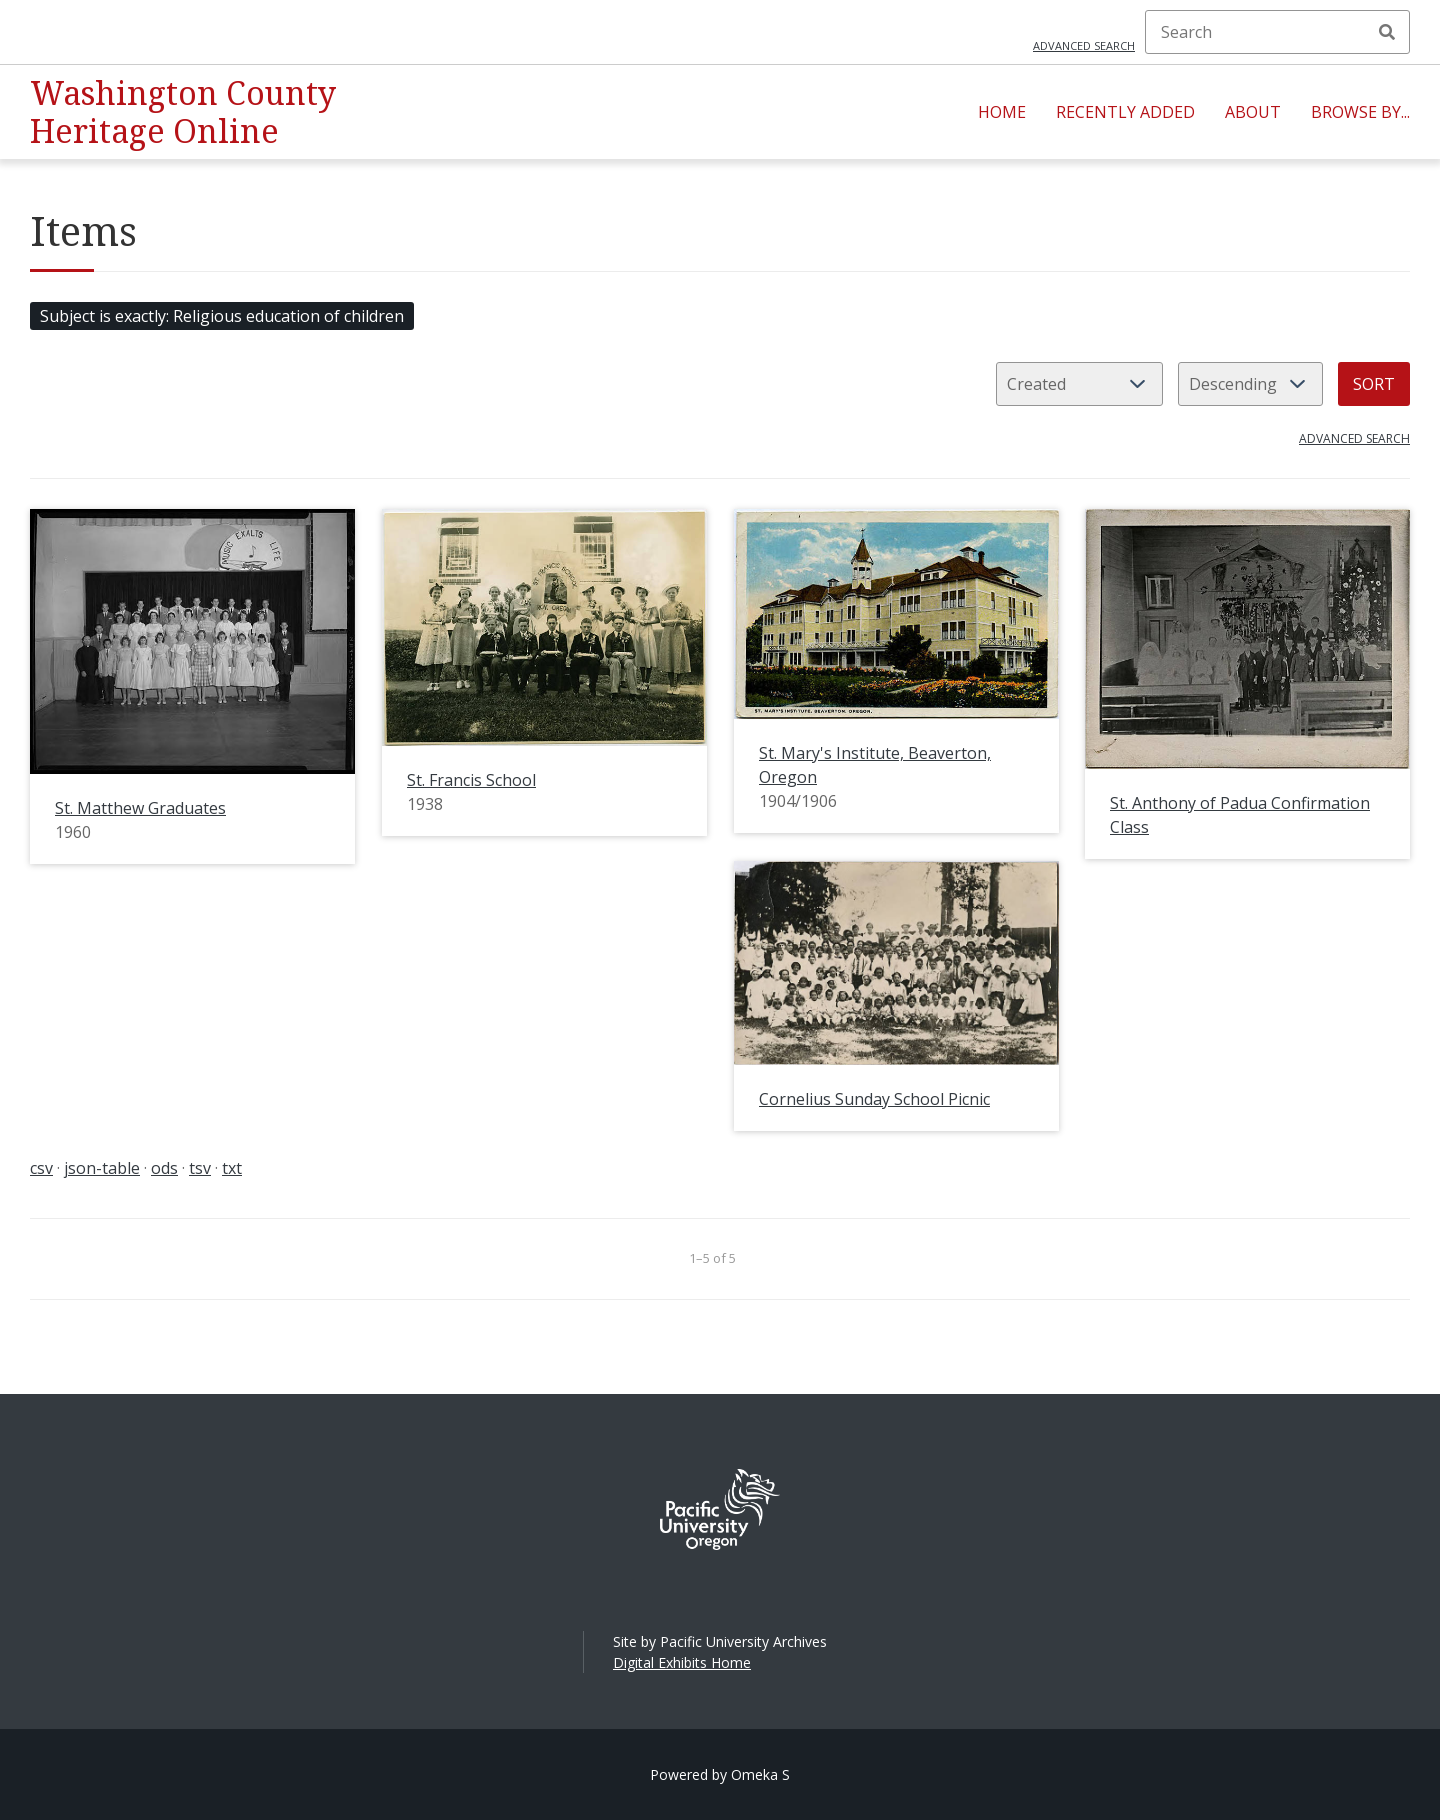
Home (1002, 112)
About (1253, 112)
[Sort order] (1250, 384)
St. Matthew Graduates (140, 808)
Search (1387, 32)
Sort (1374, 384)
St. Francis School (471, 780)
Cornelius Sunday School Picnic (874, 1099)
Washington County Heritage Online (183, 111)
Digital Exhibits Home (682, 1662)
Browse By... (1360, 112)
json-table (102, 1168)
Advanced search (1084, 45)
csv (41, 1168)
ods (164, 1168)
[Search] (1277, 32)
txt (232, 1168)
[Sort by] (1079, 384)
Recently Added (1125, 112)
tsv (200, 1168)
